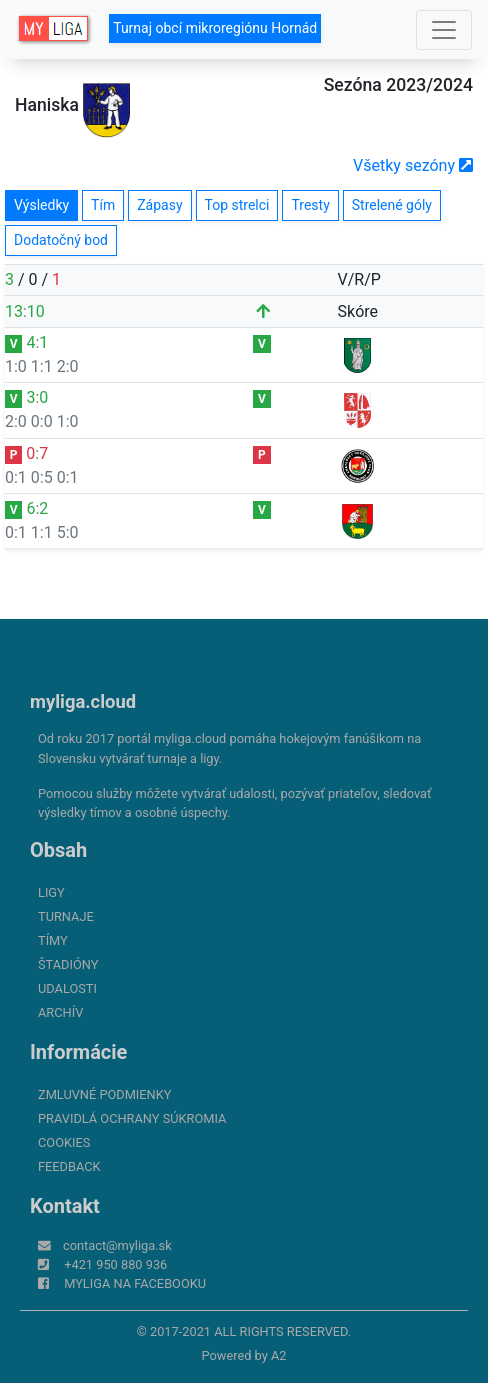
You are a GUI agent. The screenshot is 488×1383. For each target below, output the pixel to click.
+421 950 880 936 (115, 1264)
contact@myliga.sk (117, 1245)
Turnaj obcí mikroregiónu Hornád (215, 28)
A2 (279, 1355)
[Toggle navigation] (444, 30)
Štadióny (68, 964)
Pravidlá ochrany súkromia (132, 1118)
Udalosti (67, 988)
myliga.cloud (83, 701)
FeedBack (69, 1166)
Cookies (64, 1142)
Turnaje (66, 916)
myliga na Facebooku (135, 1283)
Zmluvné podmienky (104, 1094)
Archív (60, 1012)
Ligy (51, 892)
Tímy (53, 940)
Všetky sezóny (413, 165)
